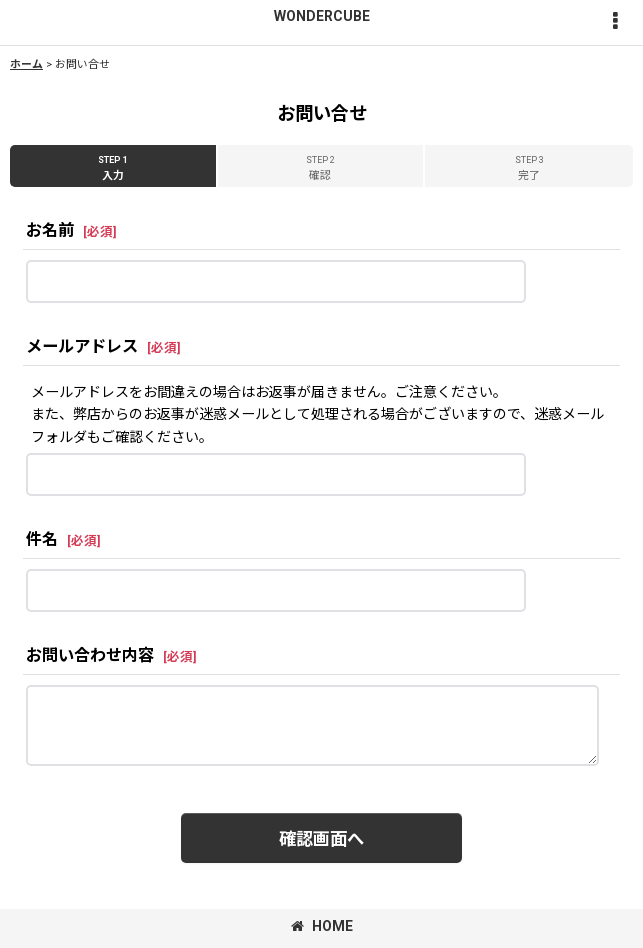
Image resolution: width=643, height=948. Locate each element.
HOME (322, 926)
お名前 (50, 230)
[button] (615, 22)
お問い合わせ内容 (90, 655)
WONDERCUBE (322, 16)
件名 (42, 539)
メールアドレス (82, 346)
